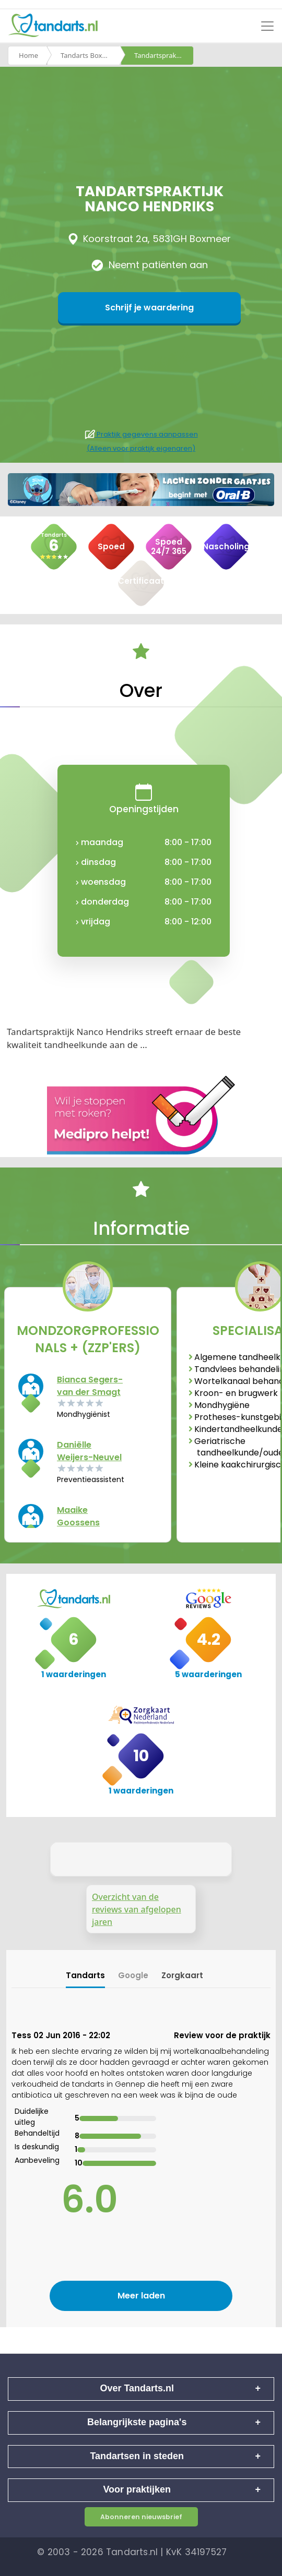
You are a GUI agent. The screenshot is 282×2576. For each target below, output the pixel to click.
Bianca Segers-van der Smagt (90, 1386)
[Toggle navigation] (267, 26)
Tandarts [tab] (85, 1975)
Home (28, 55)
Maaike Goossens (78, 1516)
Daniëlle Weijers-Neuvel (89, 1451)
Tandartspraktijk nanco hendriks (164, 55)
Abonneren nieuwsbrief (141, 2516)
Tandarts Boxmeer (90, 55)
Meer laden (141, 2296)
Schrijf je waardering (149, 308)
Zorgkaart (182, 1975)
